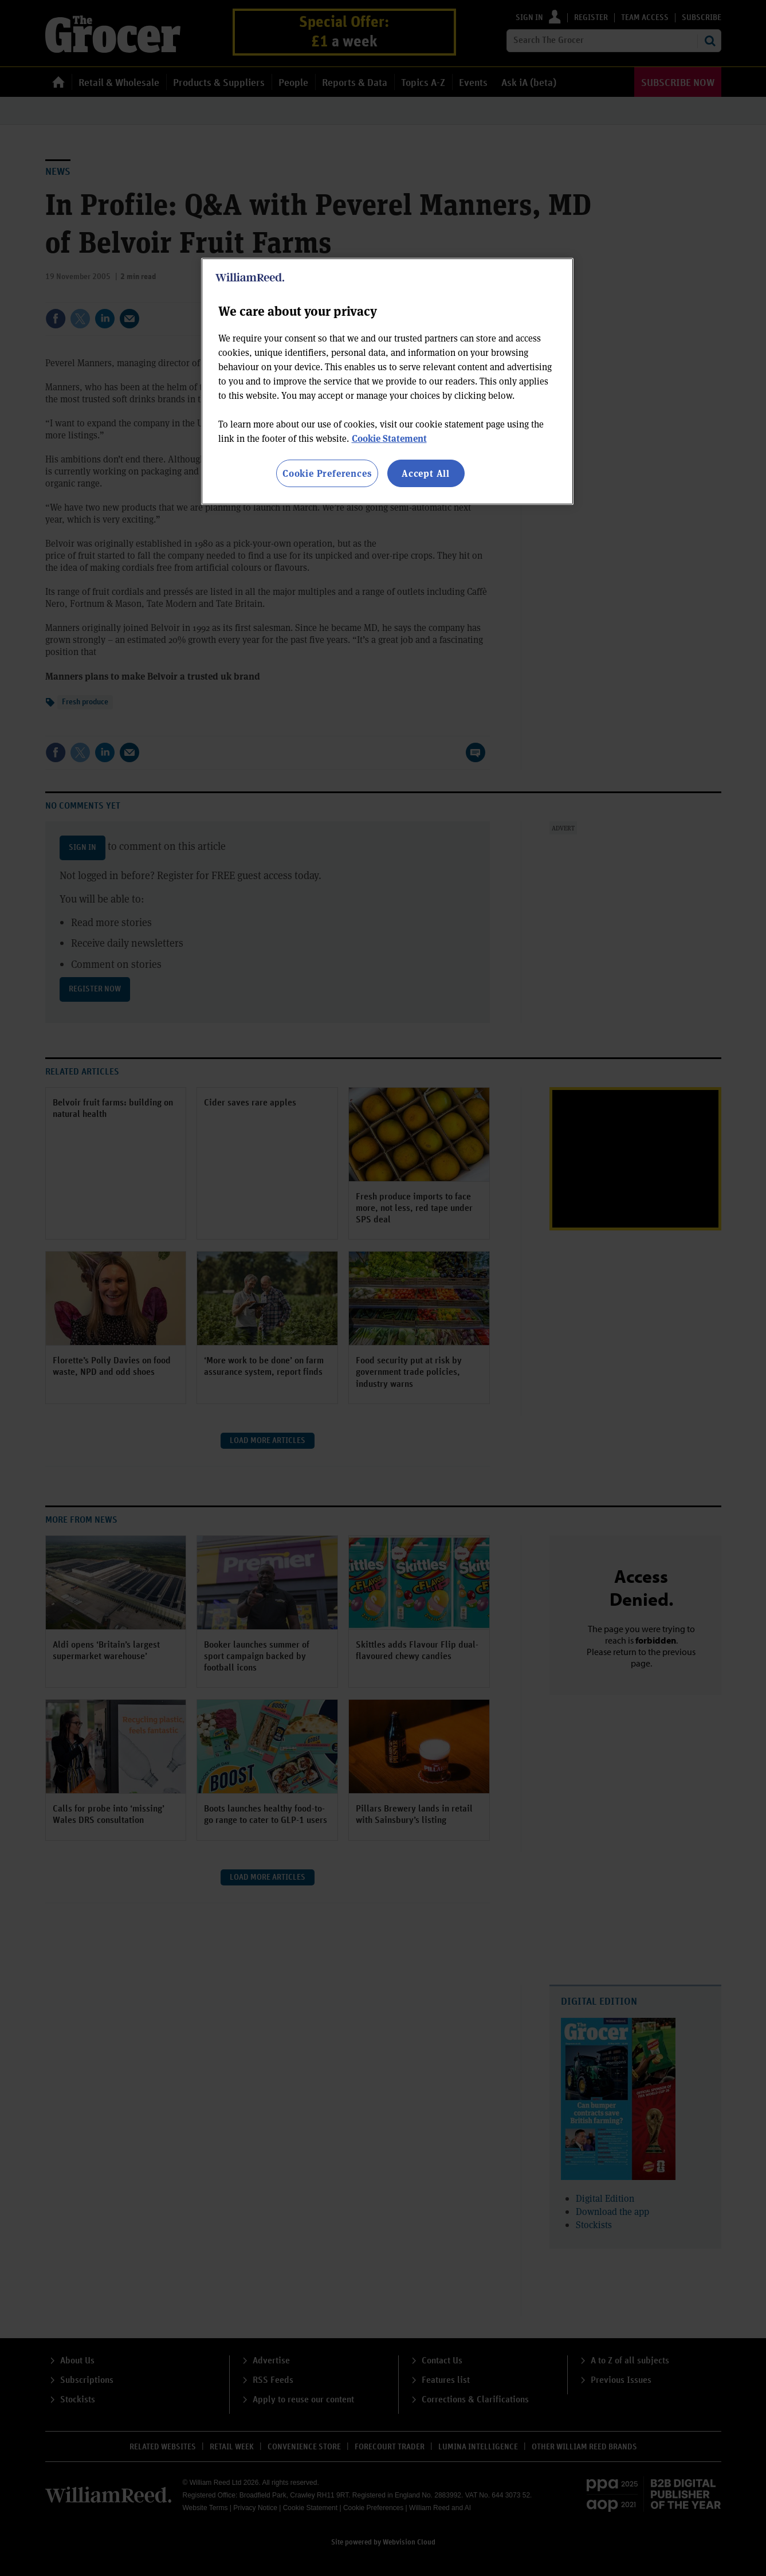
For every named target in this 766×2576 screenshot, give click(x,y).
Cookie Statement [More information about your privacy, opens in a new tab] (389, 438)
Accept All (426, 473)
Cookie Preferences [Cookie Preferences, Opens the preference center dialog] (326, 473)
